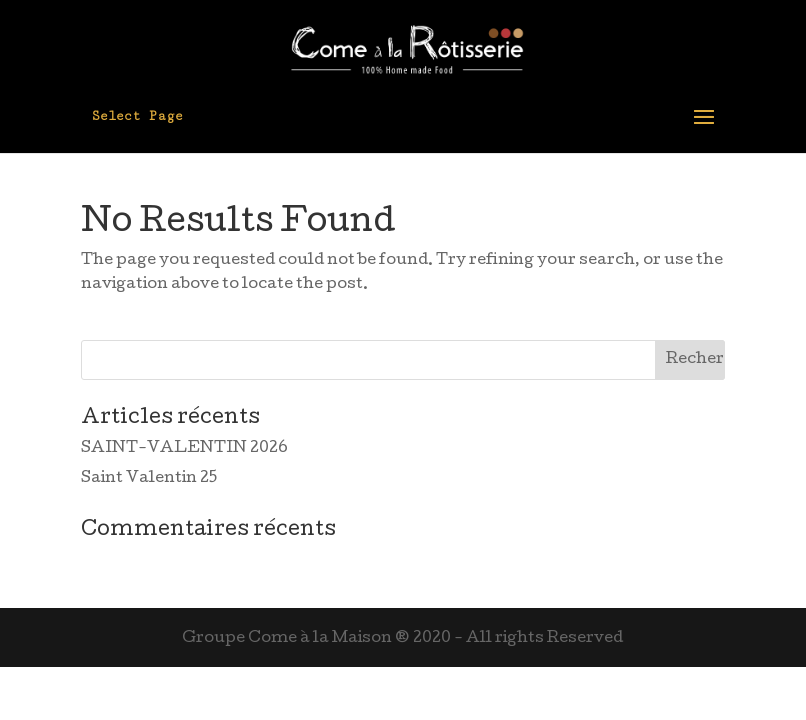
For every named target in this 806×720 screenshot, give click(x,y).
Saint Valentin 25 (149, 479)
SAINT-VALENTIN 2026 (184, 449)
